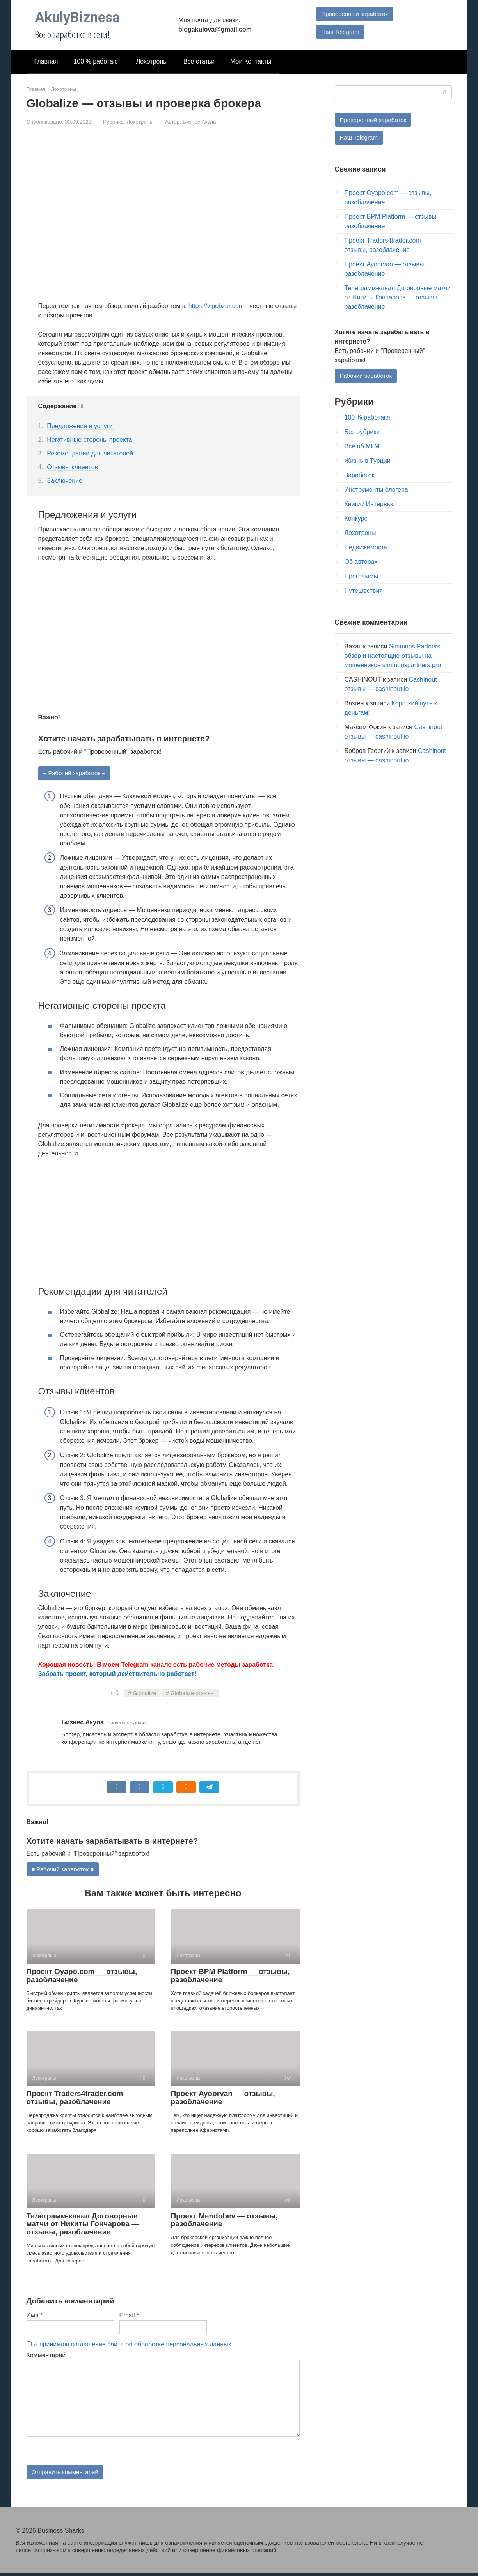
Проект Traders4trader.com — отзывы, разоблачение (80, 2099)
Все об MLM (362, 448)
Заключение (64, 480)
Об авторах (361, 563)
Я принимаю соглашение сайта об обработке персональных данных (132, 2345)
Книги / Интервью (370, 505)
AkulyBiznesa (77, 17)
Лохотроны (152, 61)
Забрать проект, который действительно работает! (117, 1674)
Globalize (144, 1693)
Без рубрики (362, 433)
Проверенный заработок (353, 13)
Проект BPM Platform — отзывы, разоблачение (230, 1976)
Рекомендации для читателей (90, 453)
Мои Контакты (250, 61)
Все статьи (199, 61)
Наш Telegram (338, 31)
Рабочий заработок (367, 377)
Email (129, 2316)
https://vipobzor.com (216, 306)
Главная (46, 61)
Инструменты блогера (376, 491)
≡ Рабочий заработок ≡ (76, 773)
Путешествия (364, 592)
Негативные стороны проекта (89, 439)
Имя (35, 2316)
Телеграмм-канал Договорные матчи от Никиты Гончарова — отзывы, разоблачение (83, 2225)
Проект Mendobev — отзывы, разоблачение (224, 2221)
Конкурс (356, 520)
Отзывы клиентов (72, 467)
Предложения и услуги (80, 426)
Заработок (360, 476)
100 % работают (96, 61)
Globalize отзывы (193, 1693)
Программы (361, 577)
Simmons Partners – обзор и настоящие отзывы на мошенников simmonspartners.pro (395, 657)
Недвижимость (366, 549)
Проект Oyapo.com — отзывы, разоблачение (82, 1976)
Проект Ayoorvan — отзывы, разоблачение (223, 2099)
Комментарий (46, 2356)
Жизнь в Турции (368, 462)
